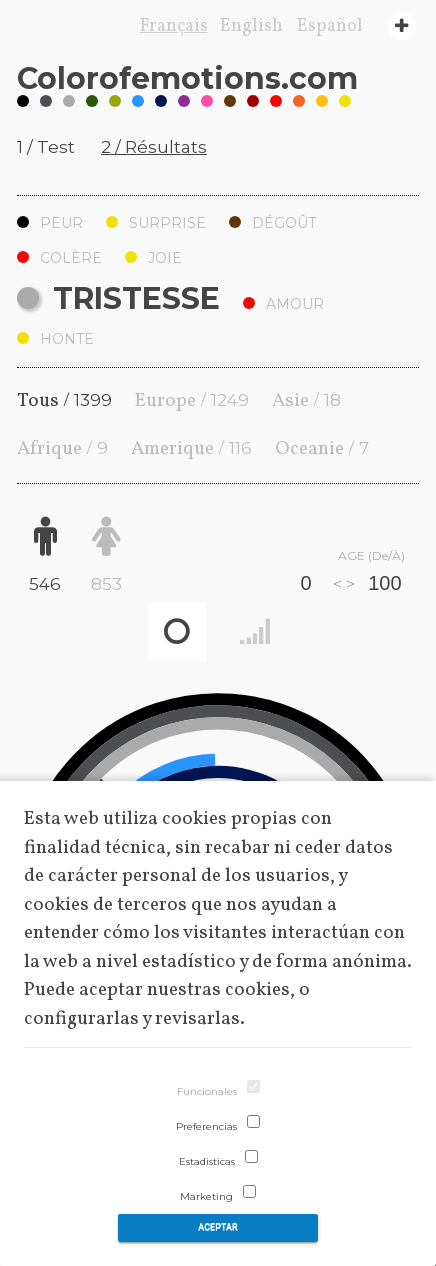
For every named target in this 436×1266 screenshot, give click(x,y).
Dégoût (272, 223)
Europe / (192, 401)
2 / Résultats (154, 147)
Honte (55, 339)
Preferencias (206, 1126)
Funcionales (207, 1091)
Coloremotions (187, 78)
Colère (59, 258)
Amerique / (191, 449)
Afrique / (62, 449)
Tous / (64, 401)
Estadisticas (207, 1161)
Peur (50, 223)
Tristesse (118, 298)
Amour (283, 304)
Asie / (306, 401)
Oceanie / (322, 449)
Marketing (206, 1196)
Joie (153, 258)
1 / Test (46, 147)
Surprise (156, 223)
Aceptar (217, 1227)
